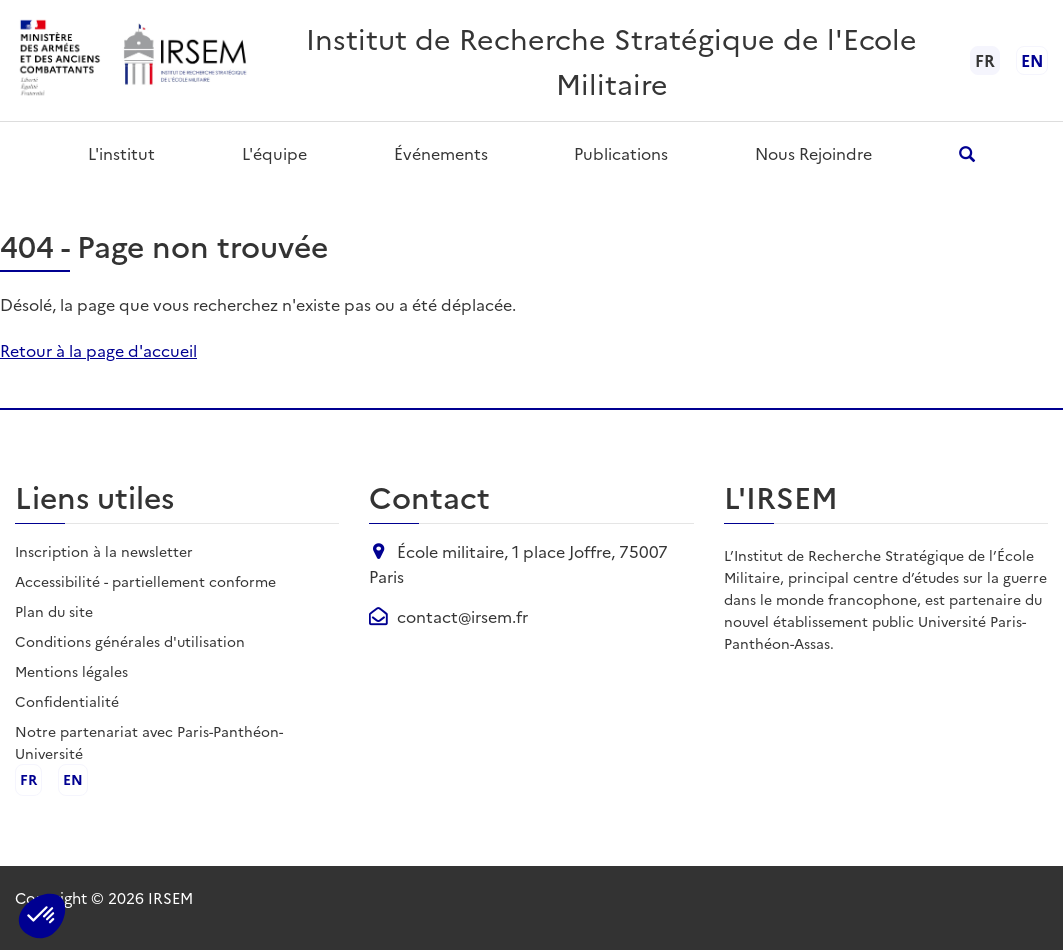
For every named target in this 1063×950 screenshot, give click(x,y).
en (1032, 60)
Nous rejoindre (813, 153)
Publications (621, 153)
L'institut (121, 153)
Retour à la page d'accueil (98, 350)
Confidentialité (67, 701)
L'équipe (274, 153)
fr (28, 780)
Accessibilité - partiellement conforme (145, 581)
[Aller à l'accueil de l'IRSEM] (184, 60)
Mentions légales (71, 671)
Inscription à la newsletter (104, 551)
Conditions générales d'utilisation (130, 641)
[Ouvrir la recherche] (966, 153)
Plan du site (54, 611)
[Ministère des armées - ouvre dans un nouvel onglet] (61, 60)
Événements (441, 153)
